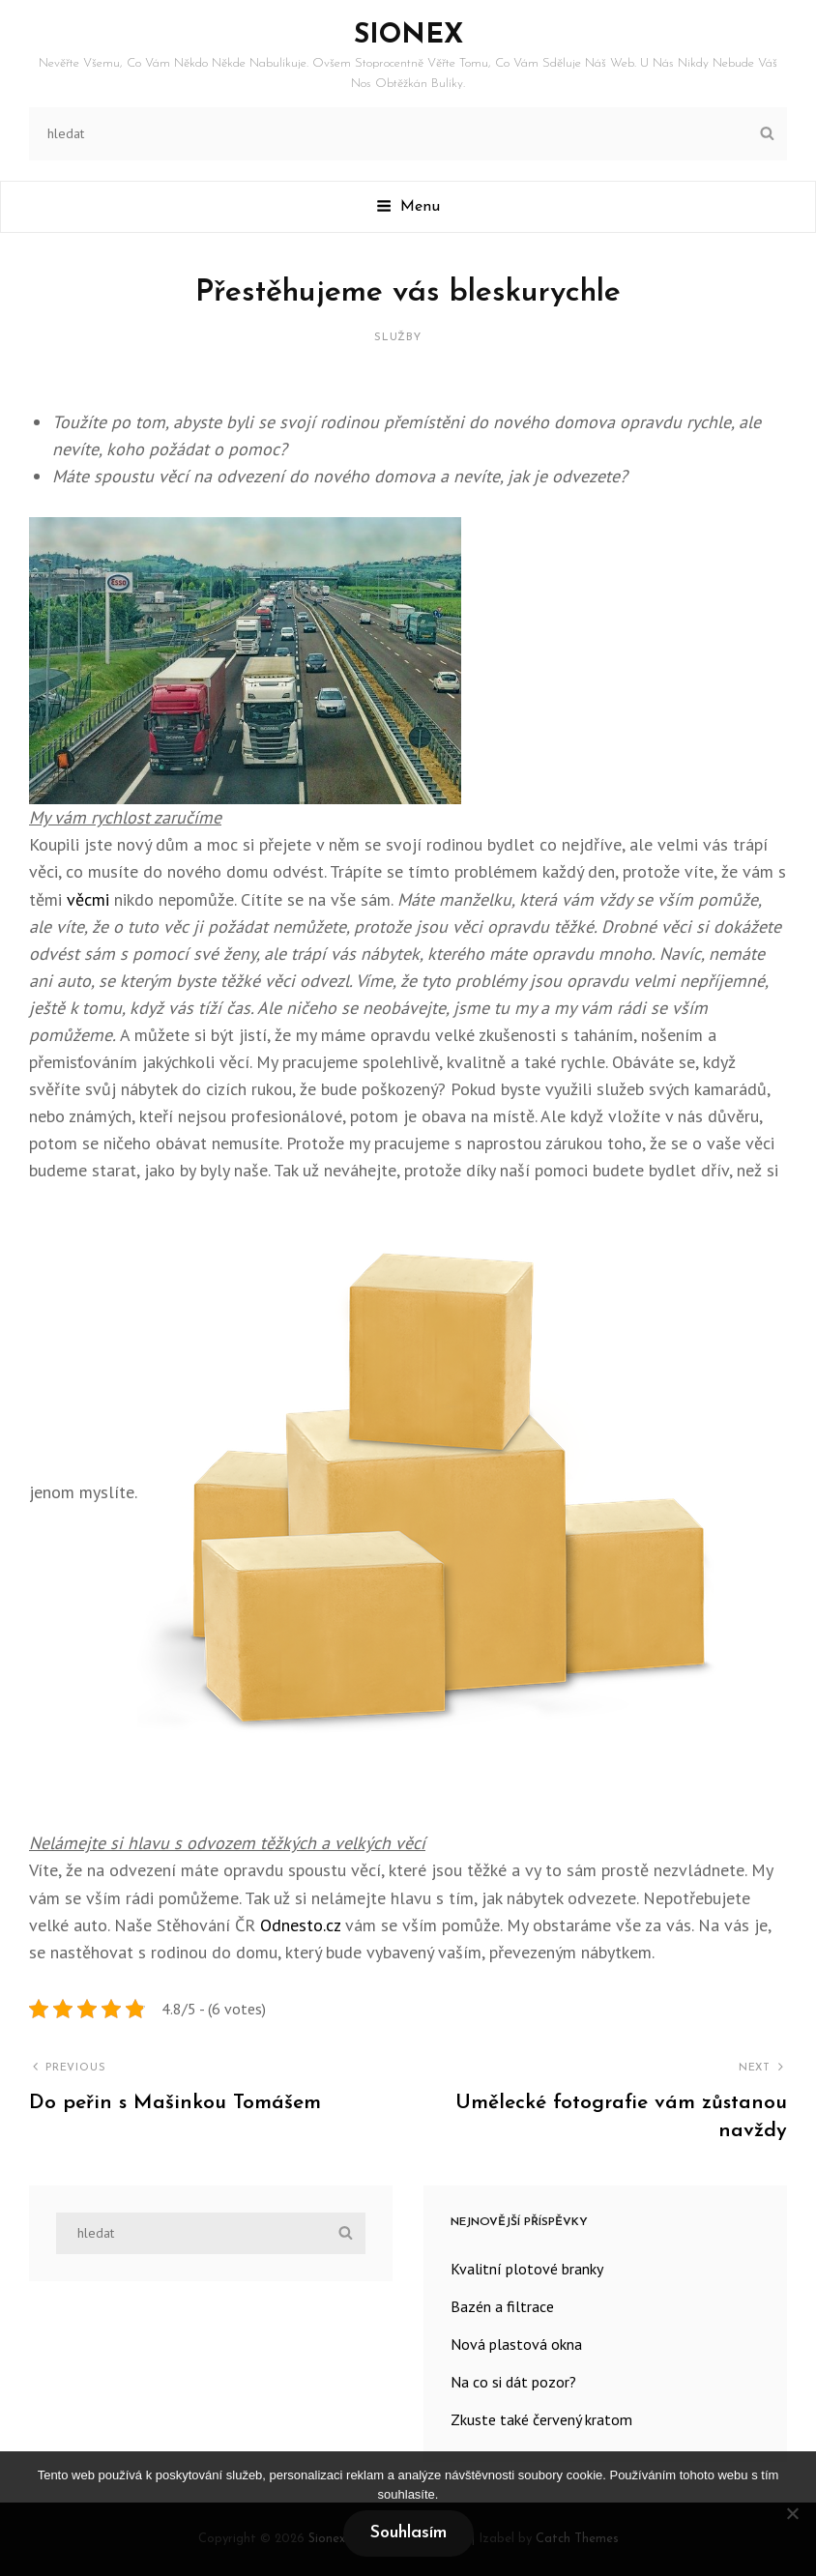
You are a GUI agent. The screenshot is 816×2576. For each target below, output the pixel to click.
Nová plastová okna (516, 2344)
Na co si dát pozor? (513, 2381)
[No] (791, 2513)
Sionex (408, 35)
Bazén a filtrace (502, 2306)
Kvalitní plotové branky (527, 2268)
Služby (398, 338)
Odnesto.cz (300, 1925)
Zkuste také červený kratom (541, 2419)
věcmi (85, 899)
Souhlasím (408, 2533)
